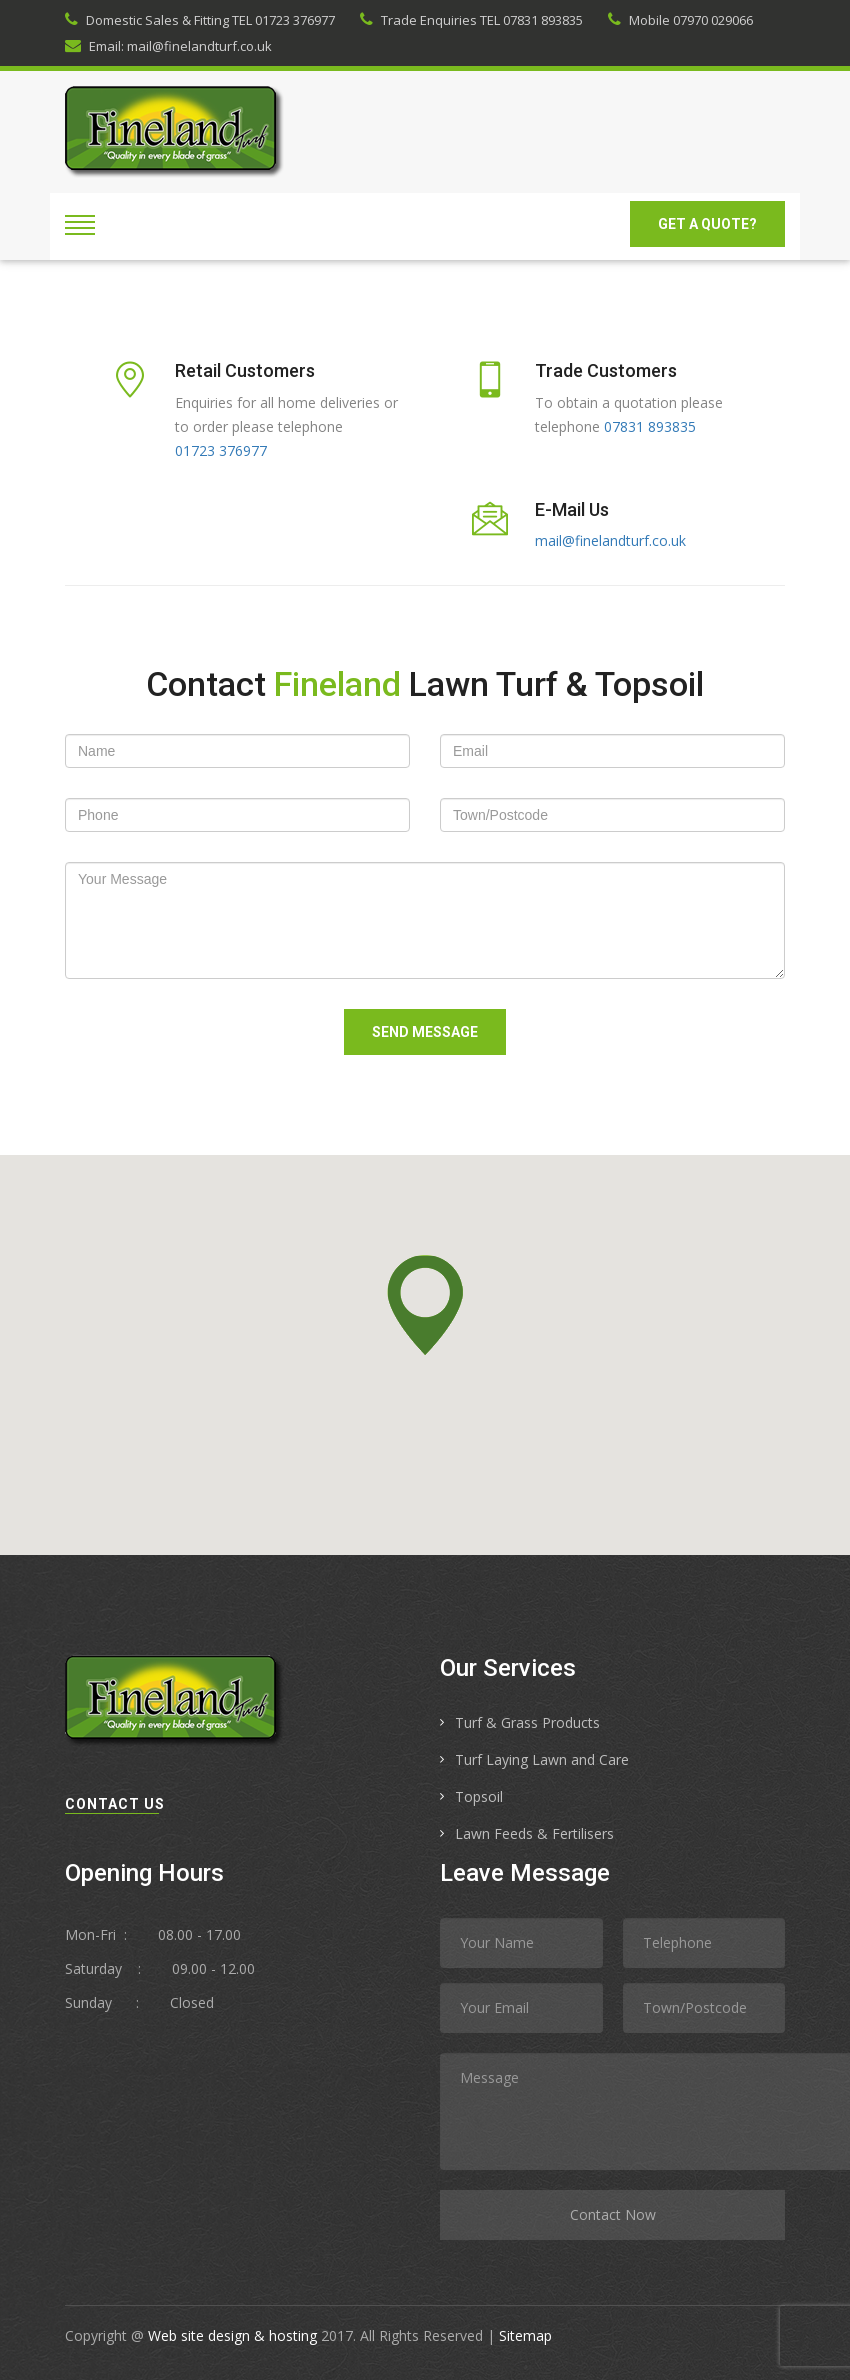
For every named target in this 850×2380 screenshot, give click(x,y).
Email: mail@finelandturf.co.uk (168, 46)
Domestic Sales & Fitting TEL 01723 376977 (200, 20)
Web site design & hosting (232, 2335)
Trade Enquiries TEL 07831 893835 (471, 20)
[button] (425, 1305)
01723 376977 (221, 450)
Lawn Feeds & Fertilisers (534, 1833)
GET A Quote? (707, 224)
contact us (115, 1804)
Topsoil (479, 1796)
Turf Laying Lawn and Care (542, 1759)
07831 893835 (650, 426)
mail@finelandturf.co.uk (610, 540)
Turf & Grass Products (527, 1722)
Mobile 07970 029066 (680, 20)
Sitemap (525, 2335)
